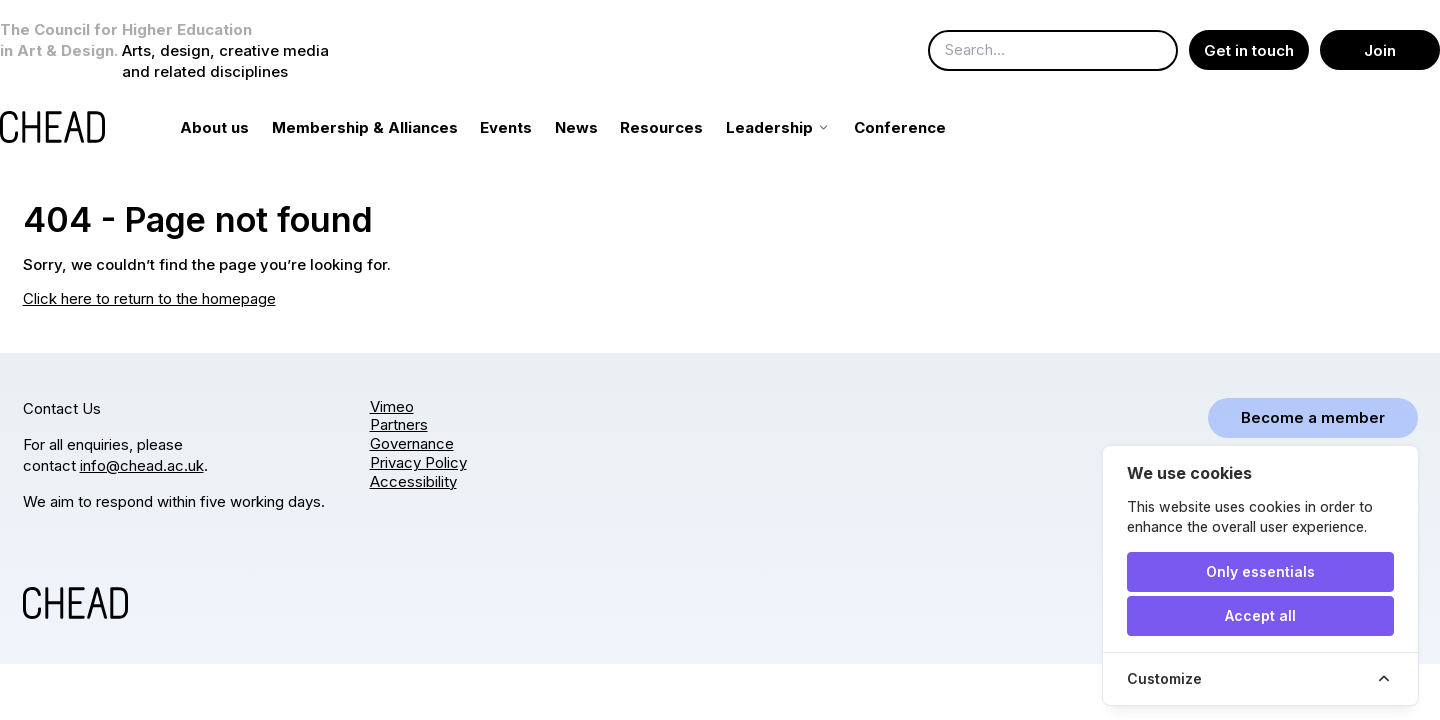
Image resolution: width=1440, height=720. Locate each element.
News (598, 127)
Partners (399, 425)
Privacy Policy (418, 462)
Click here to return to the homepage (149, 298)
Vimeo (392, 406)
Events (529, 127)
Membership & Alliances (387, 127)
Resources (684, 127)
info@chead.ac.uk (142, 465)
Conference (922, 127)
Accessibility (413, 481)
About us (237, 127)
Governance (412, 444)
